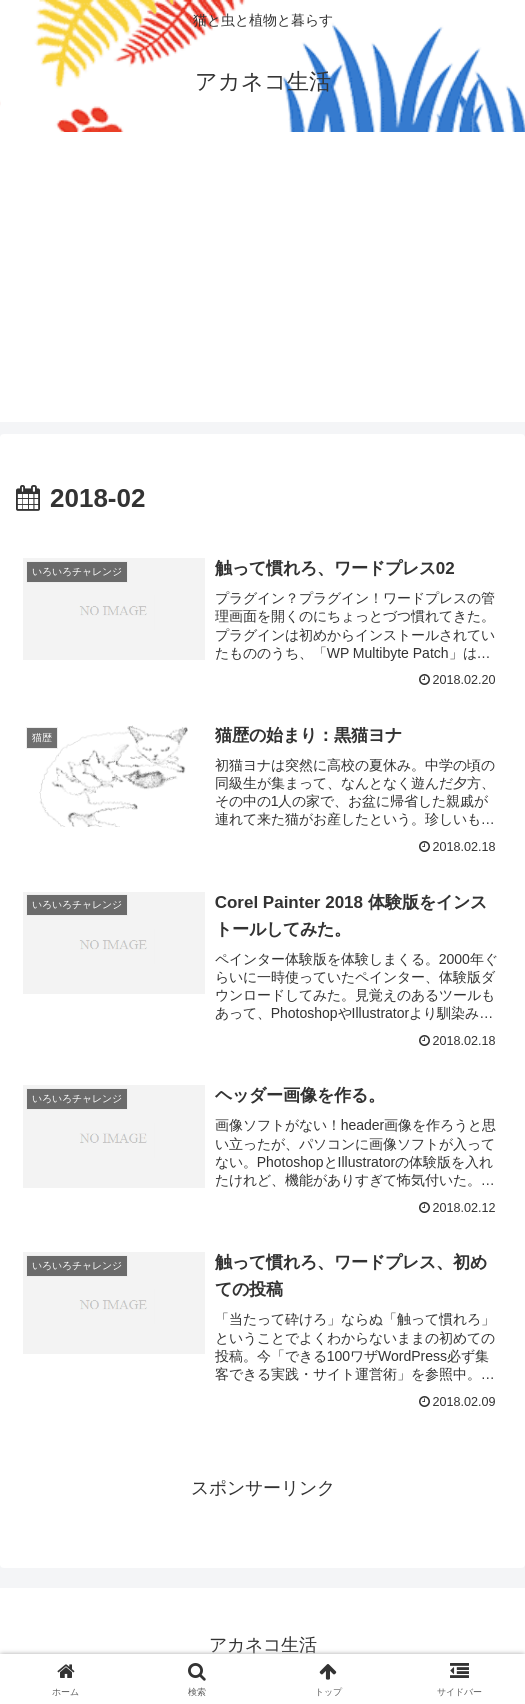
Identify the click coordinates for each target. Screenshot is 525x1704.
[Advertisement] (262, 282)
